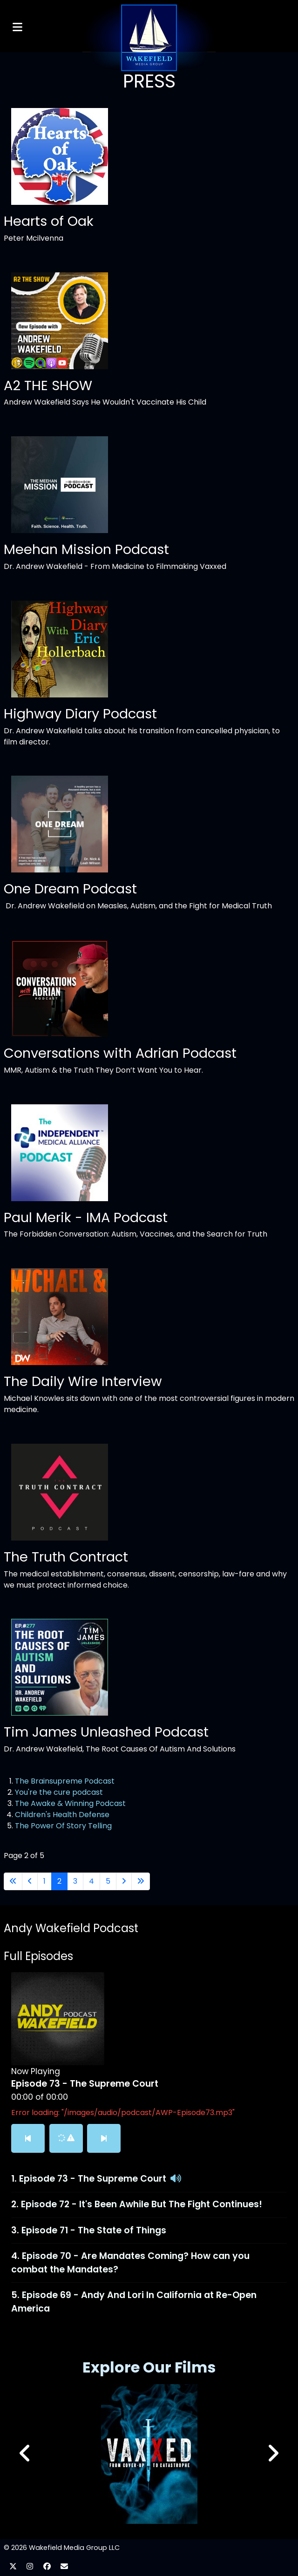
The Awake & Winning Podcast (70, 1803)
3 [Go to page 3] (75, 1881)
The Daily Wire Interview (83, 1381)
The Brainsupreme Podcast (65, 1781)
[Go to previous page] (30, 1881)
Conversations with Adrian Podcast (120, 1053)
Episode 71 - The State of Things (93, 2230)
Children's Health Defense (62, 1814)
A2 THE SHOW (48, 385)
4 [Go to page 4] (91, 1881)
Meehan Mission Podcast (86, 549)
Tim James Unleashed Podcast (106, 1732)
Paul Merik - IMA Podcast (86, 1217)
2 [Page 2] (59, 1881)
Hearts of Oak (49, 221)
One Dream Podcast (70, 888)
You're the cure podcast (59, 1792)
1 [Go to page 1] (44, 1881)
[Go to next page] (124, 1881)
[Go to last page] (140, 1881)
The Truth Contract (66, 1557)
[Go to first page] (13, 1881)
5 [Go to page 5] (108, 1881)
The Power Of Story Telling (63, 1825)
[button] (273, 2454)
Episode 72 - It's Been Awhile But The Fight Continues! (141, 2204)
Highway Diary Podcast (80, 713)
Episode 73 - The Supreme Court (92, 2178)
